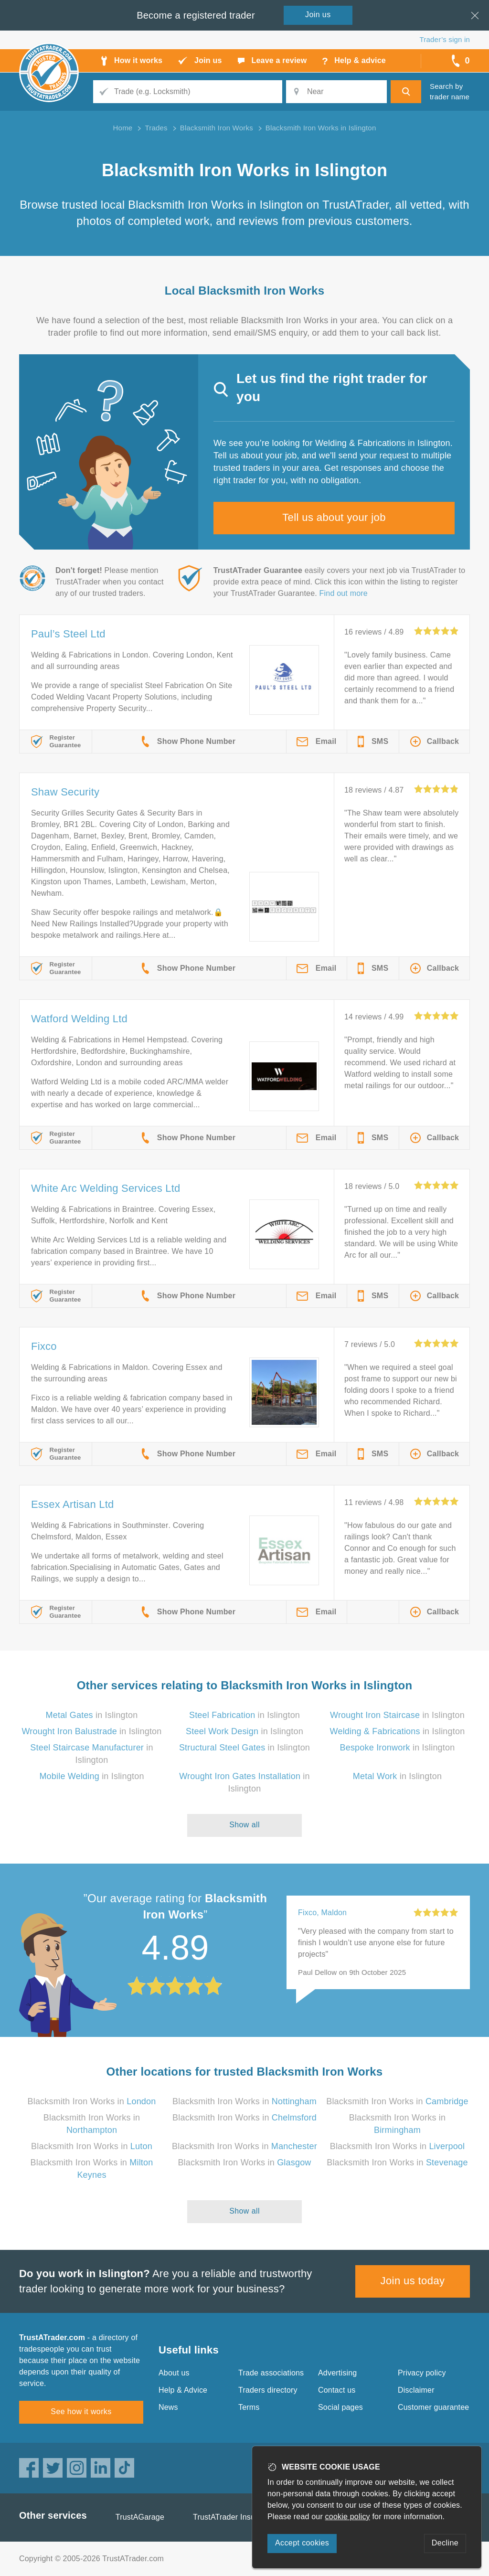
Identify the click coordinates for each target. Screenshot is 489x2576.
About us (174, 2373)
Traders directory (268, 2390)
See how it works (81, 2411)
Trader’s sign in (445, 39)
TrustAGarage (140, 2517)
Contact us (336, 2390)
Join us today (413, 2281)
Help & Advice (183, 2390)
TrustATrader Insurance (234, 2517)
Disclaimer (416, 2390)
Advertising (337, 2373)
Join (318, 15)
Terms (249, 2407)
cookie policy (347, 2516)
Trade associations (271, 2373)
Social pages (340, 2407)
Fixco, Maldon (322, 1912)
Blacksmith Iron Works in (92, 2101)
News (168, 2407)
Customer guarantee (433, 2407)
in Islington (92, 1715)
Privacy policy (422, 2373)
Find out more (343, 593)
